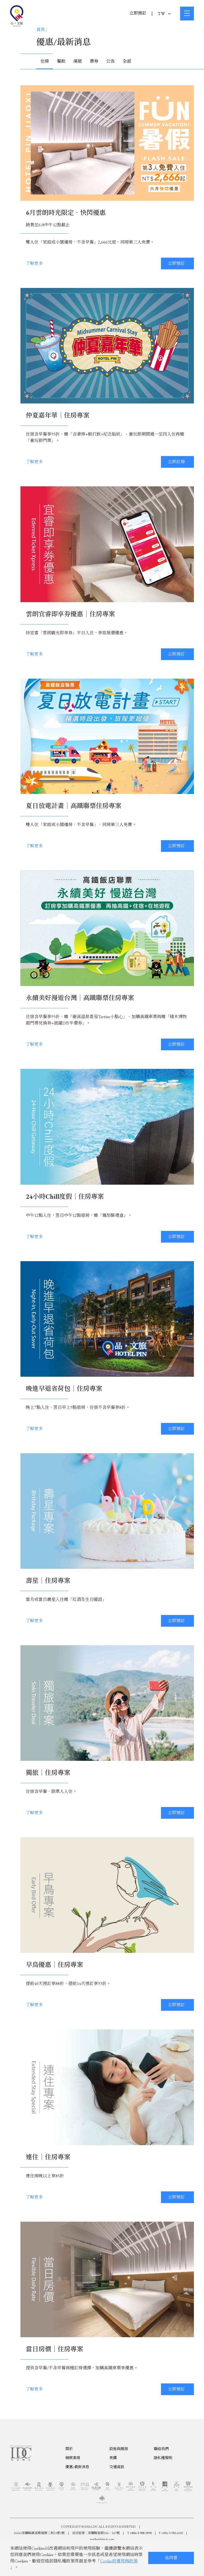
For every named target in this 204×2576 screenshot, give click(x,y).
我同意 (171, 2558)
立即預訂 (137, 13)
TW (164, 13)
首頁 (40, 29)
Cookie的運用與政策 (119, 2561)
